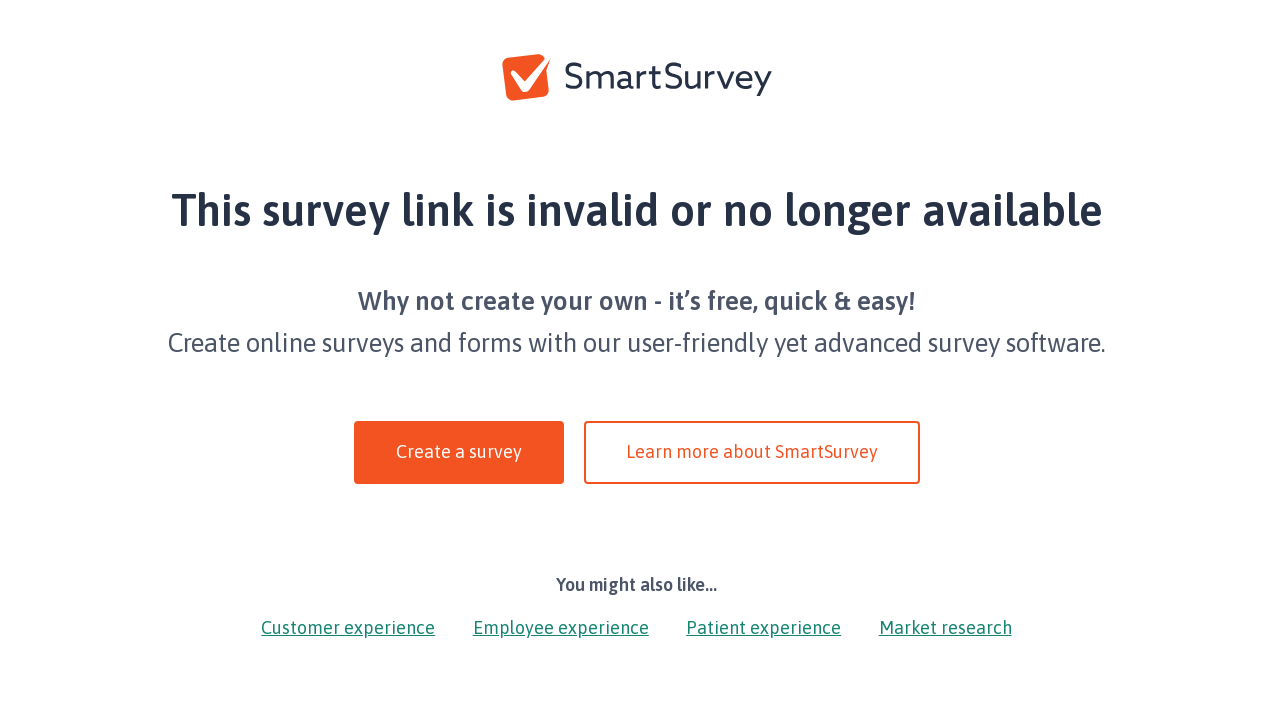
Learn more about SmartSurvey (752, 451)
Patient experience (763, 627)
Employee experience (561, 627)
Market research (945, 627)
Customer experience (348, 627)
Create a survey (459, 451)
